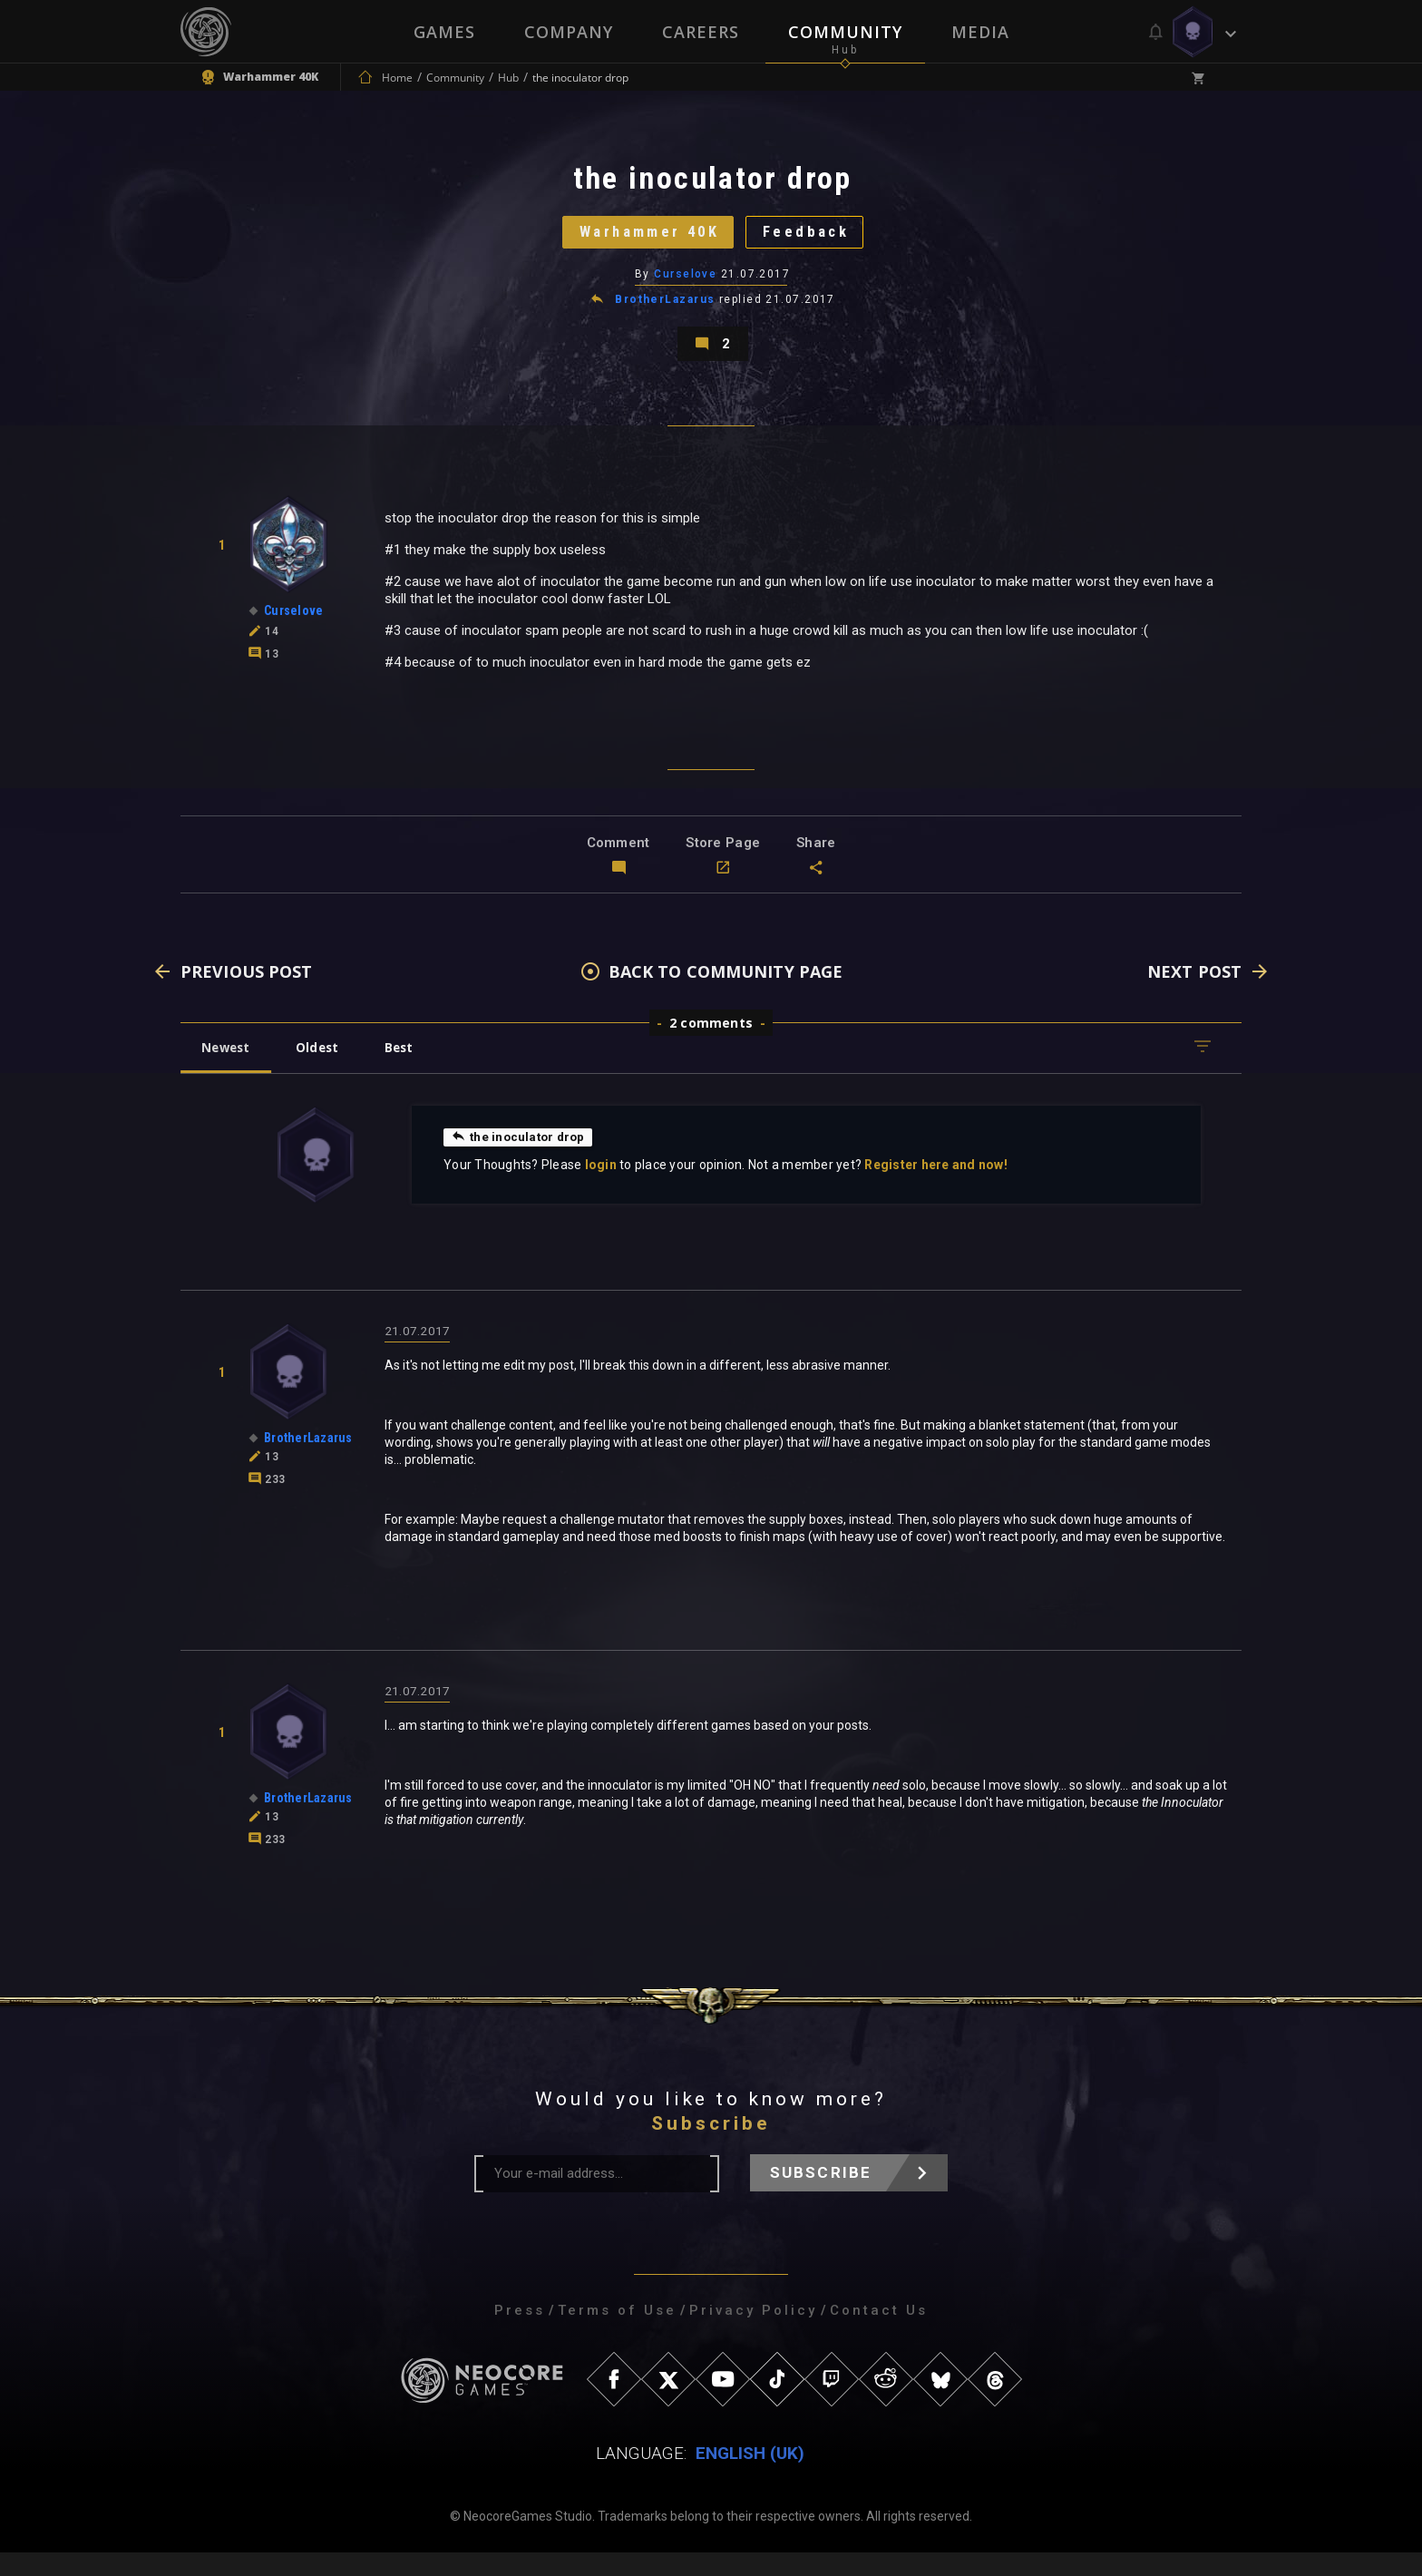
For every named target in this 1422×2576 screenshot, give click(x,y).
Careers (700, 32)
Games (444, 32)
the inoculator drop (521, 1158)
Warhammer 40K (643, 239)
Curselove (686, 285)
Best (413, 1069)
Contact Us (879, 2334)
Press (519, 2334)
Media (980, 32)
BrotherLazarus (666, 312)
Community (845, 32)
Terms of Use (617, 2334)
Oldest (326, 1069)
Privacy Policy (753, 2334)
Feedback (815, 239)
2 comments (711, 1044)
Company (568, 32)
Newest (229, 1069)
